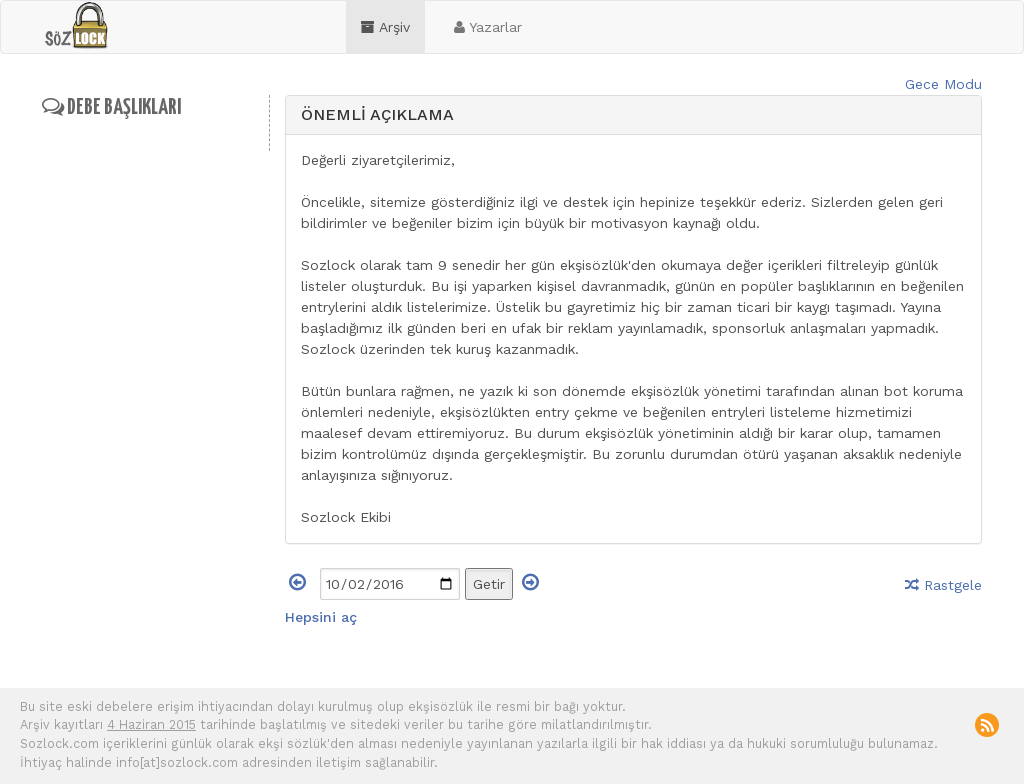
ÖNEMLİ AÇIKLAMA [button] (377, 114)
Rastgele (943, 585)
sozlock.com (76, 26)
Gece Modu (943, 84)
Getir (489, 584)
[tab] (634, 115)
